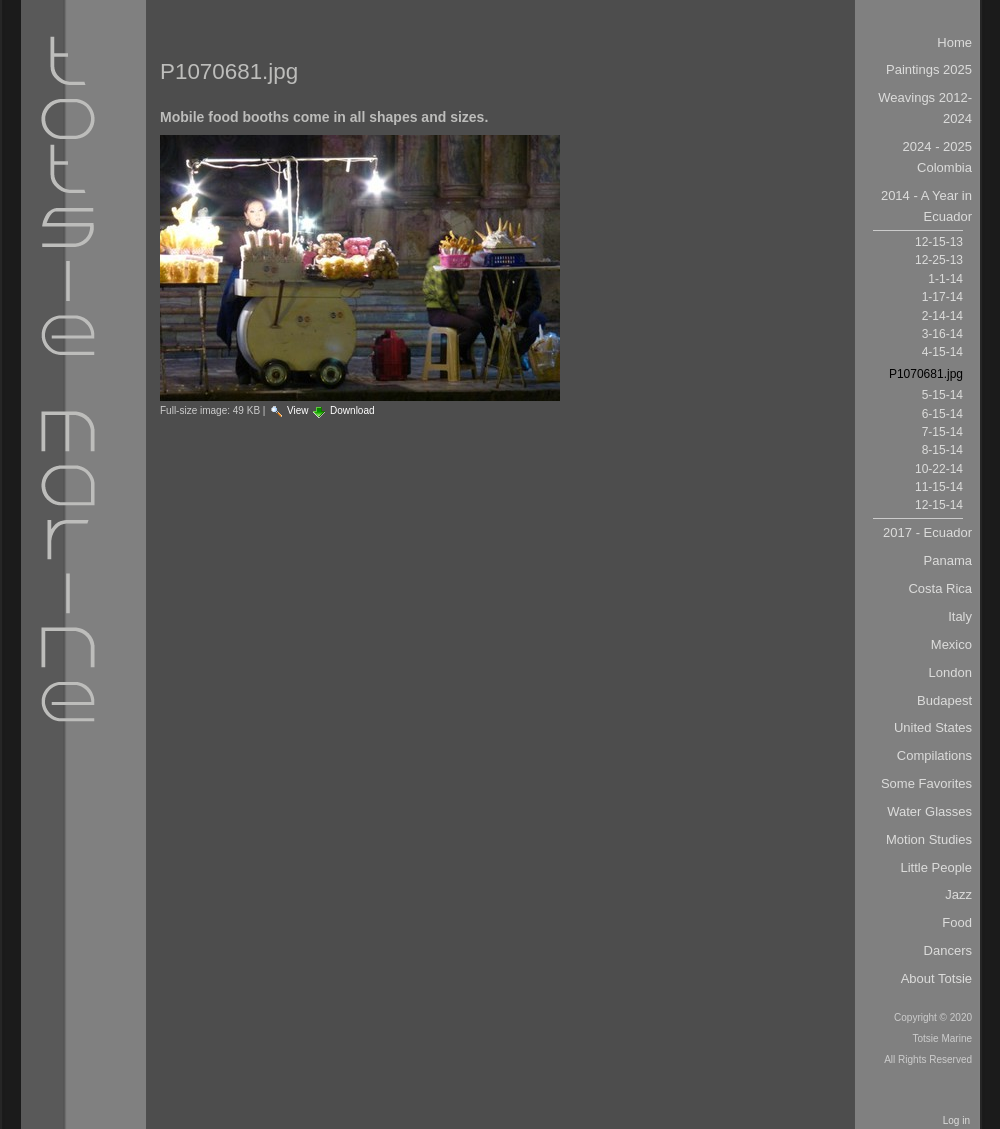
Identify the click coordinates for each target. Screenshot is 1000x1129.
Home (954, 42)
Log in (956, 1120)
